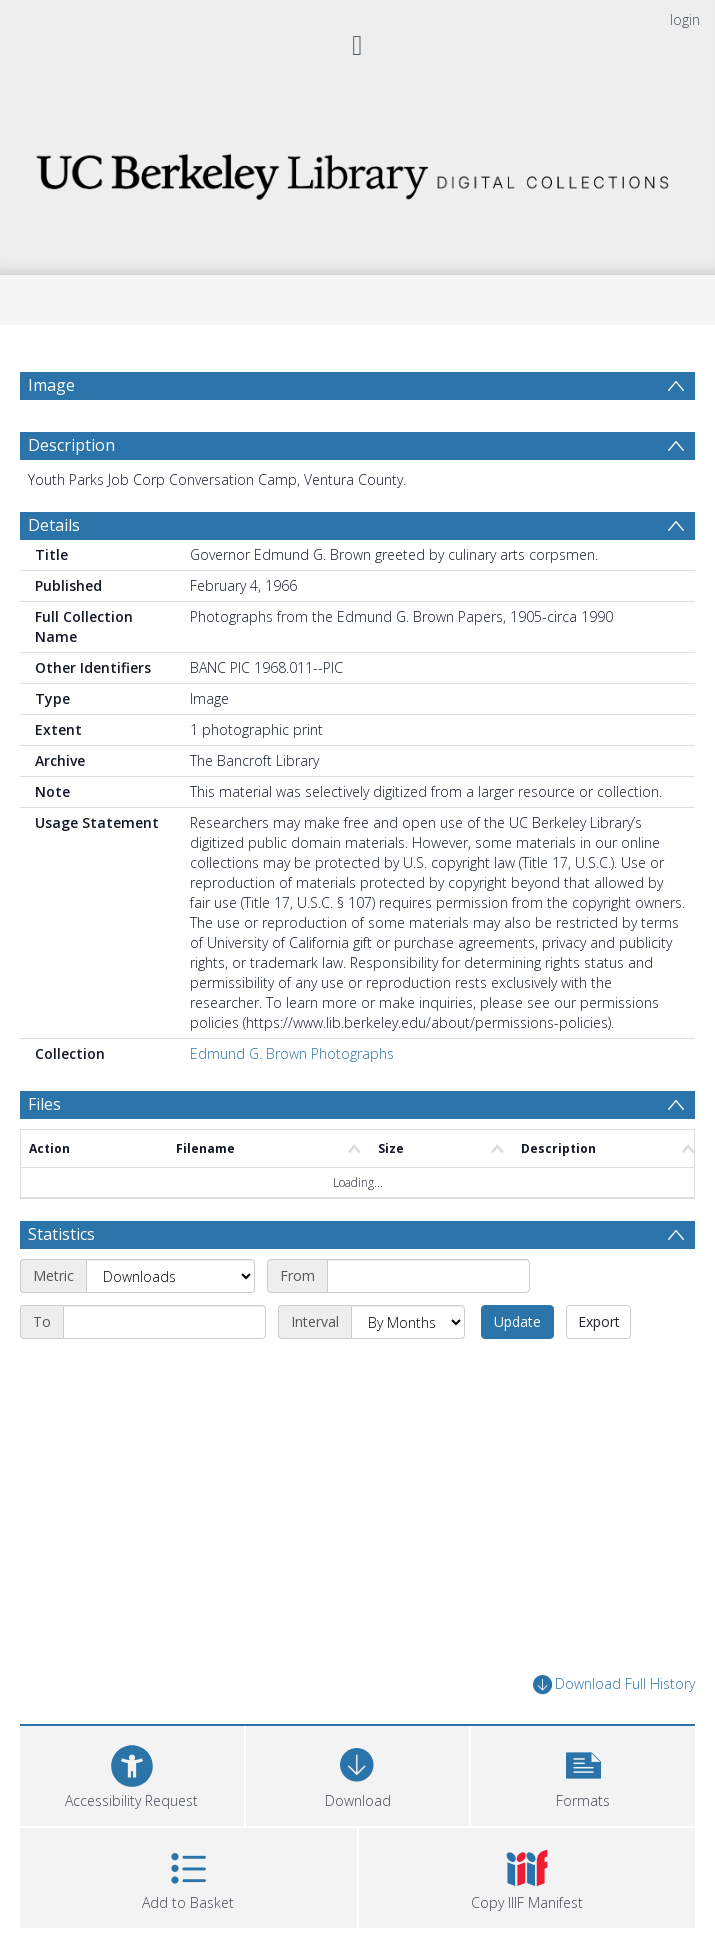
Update (517, 1321)
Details (54, 525)
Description (71, 445)
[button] (583, 1773)
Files (44, 1104)
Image (51, 385)
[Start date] (428, 1276)
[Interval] (408, 1322)
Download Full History (614, 1684)
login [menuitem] (685, 19)
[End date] (164, 1322)
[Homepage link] (357, 171)
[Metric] (170, 1276)
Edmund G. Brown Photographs (292, 1053)
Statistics (61, 1234)
